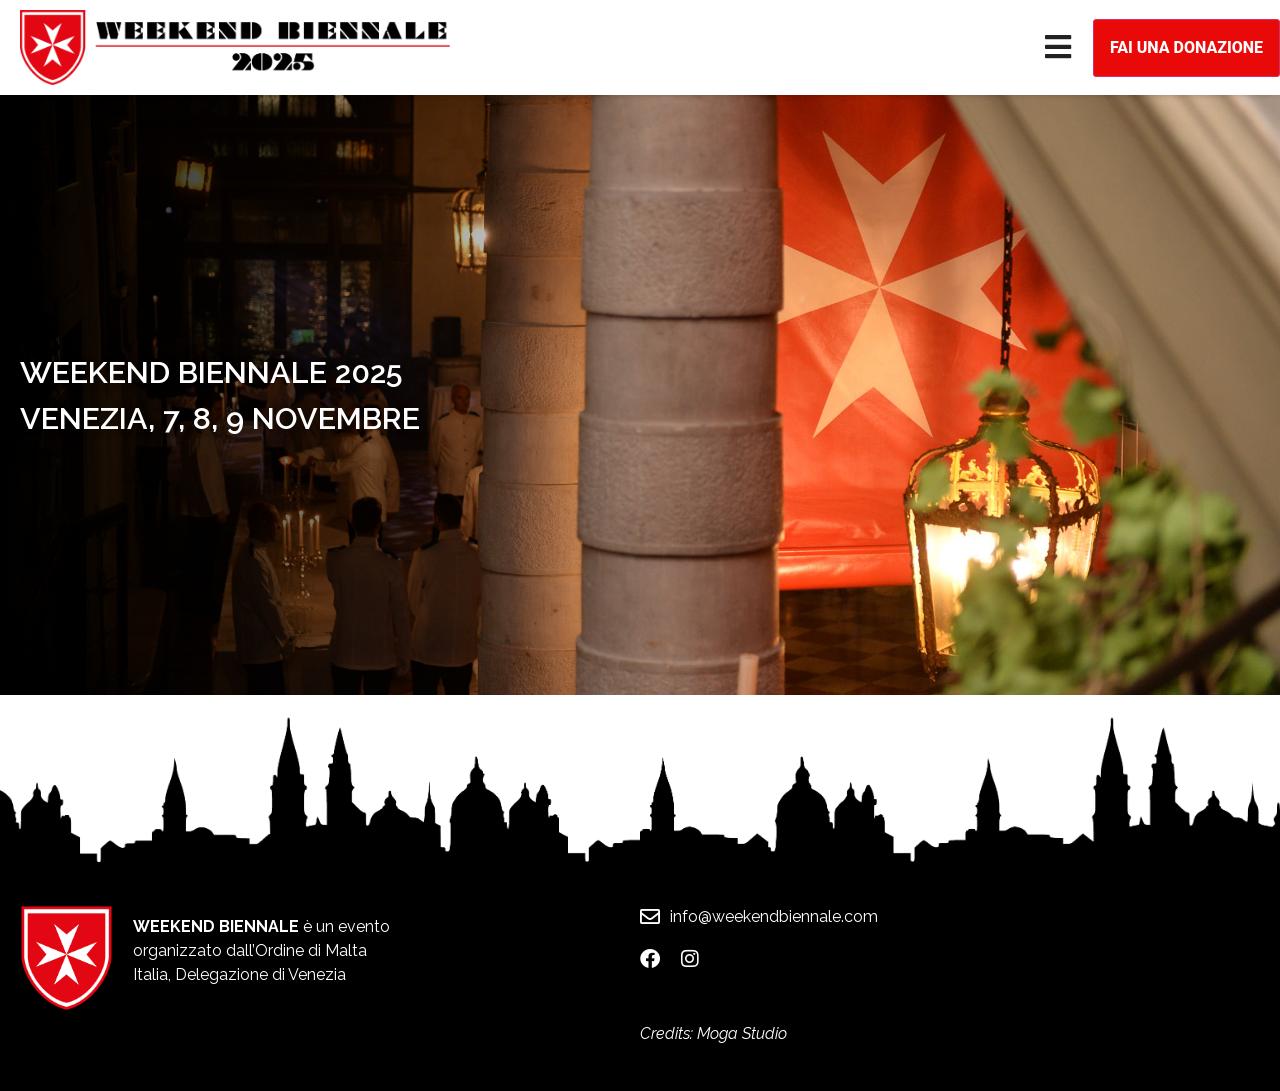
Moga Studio (742, 1033)
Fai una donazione (1186, 47)
